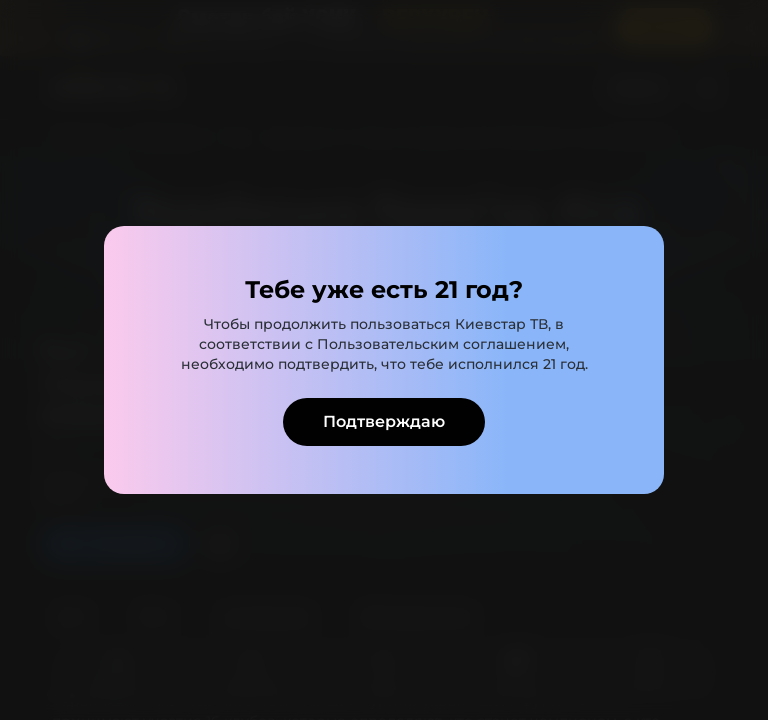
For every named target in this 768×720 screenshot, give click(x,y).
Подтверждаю (384, 421)
